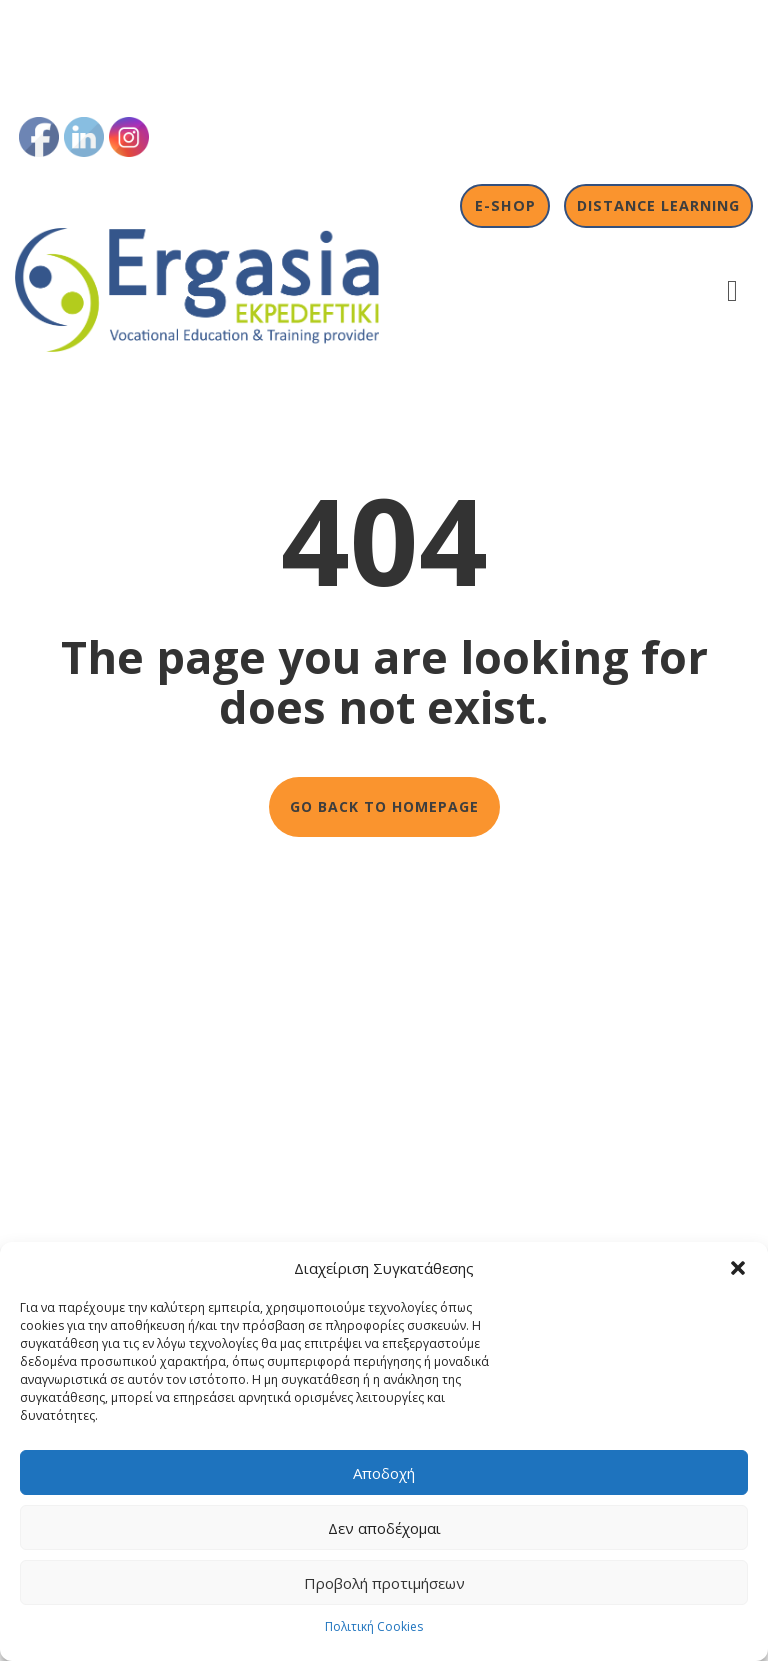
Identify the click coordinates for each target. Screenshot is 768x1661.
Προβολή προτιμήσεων (384, 1583)
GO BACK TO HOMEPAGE (384, 806)
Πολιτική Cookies (374, 1626)
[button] (738, 1268)
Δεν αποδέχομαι (384, 1528)
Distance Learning (658, 205)
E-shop (505, 205)
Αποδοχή (384, 1473)
